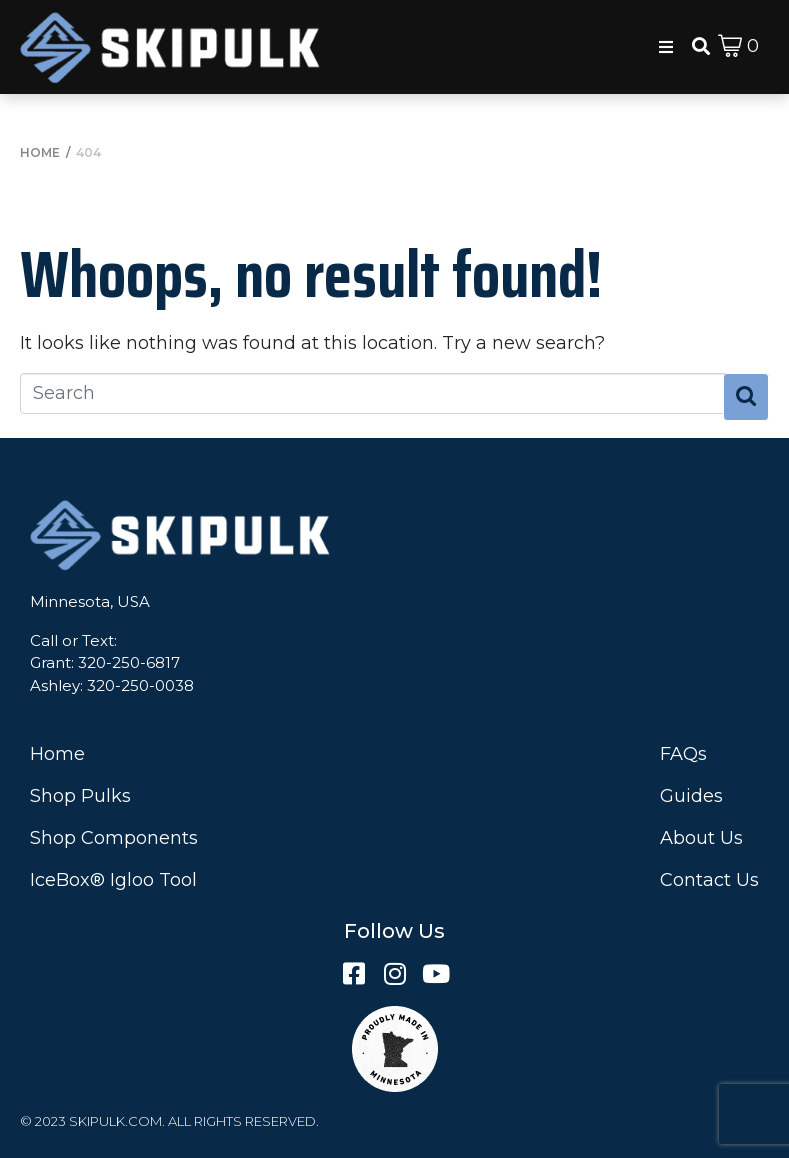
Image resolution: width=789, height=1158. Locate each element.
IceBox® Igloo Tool (113, 880)
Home (57, 754)
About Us (701, 838)
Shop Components (114, 838)
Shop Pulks (80, 796)
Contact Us (709, 880)
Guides (691, 796)
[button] (666, 47)
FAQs (683, 754)
